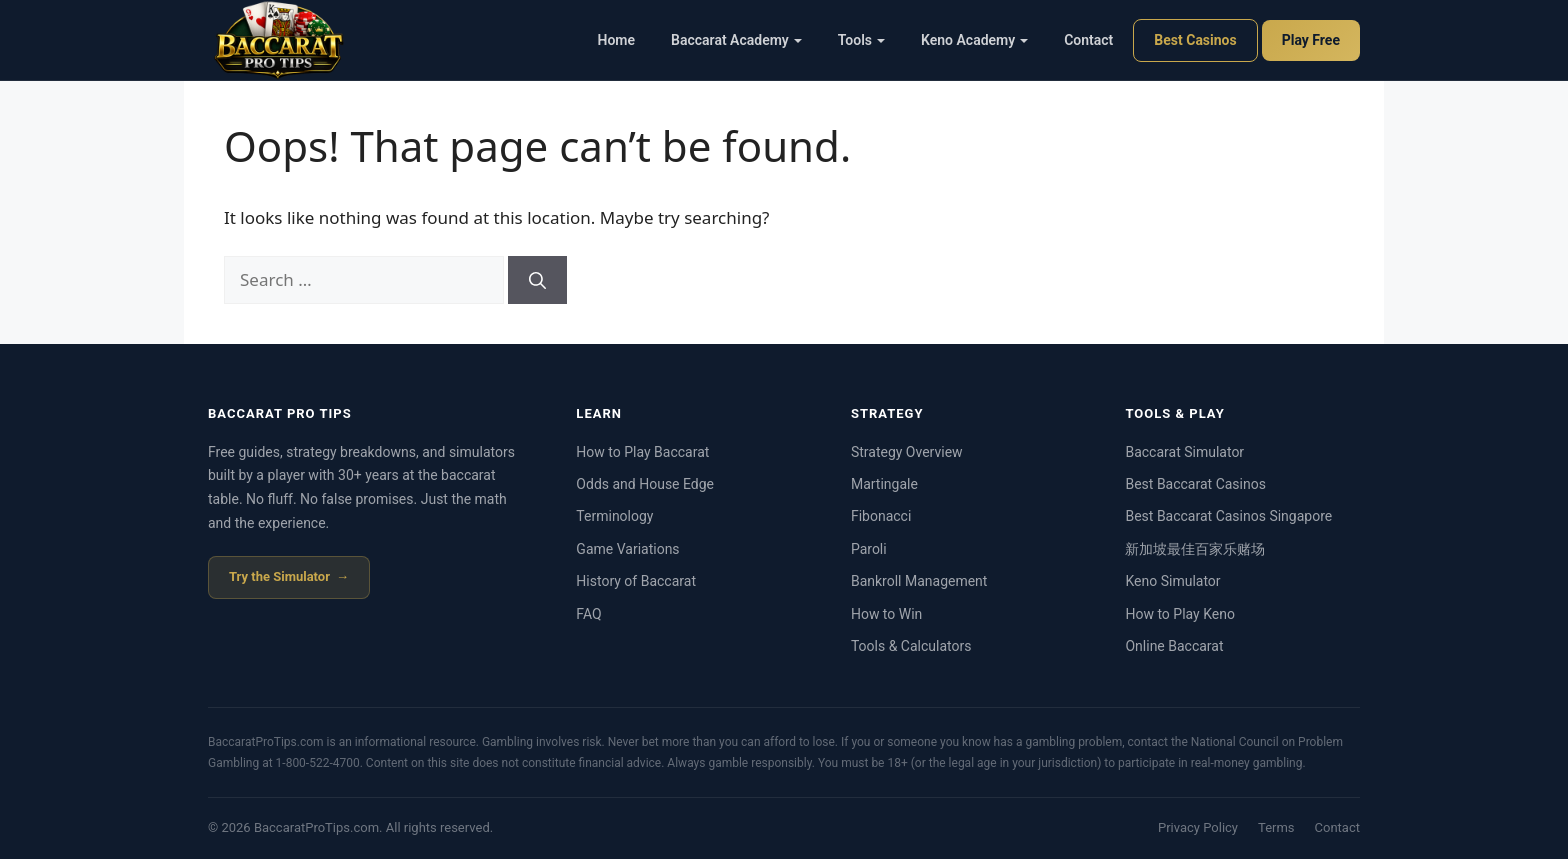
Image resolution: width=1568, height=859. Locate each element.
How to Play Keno (1179, 614)
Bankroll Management (919, 581)
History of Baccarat (636, 581)
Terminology (614, 516)
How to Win (886, 614)
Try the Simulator (279, 576)
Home (617, 40)
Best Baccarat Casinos (1195, 484)
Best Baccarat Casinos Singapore (1228, 516)
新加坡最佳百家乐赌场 (1195, 549)
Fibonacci (881, 516)
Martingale (884, 484)
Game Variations (627, 549)
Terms (1276, 827)
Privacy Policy (1198, 827)
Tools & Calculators (911, 646)
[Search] (537, 280)
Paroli (869, 549)
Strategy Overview (907, 452)
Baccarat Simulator (1184, 452)
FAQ (588, 614)
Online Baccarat (1174, 646)
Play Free (1311, 40)
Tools (861, 40)
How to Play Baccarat (642, 452)
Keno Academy (974, 40)
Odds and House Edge (645, 484)
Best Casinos (1195, 40)
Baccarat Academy (736, 40)
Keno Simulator (1172, 581)
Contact (1088, 40)
